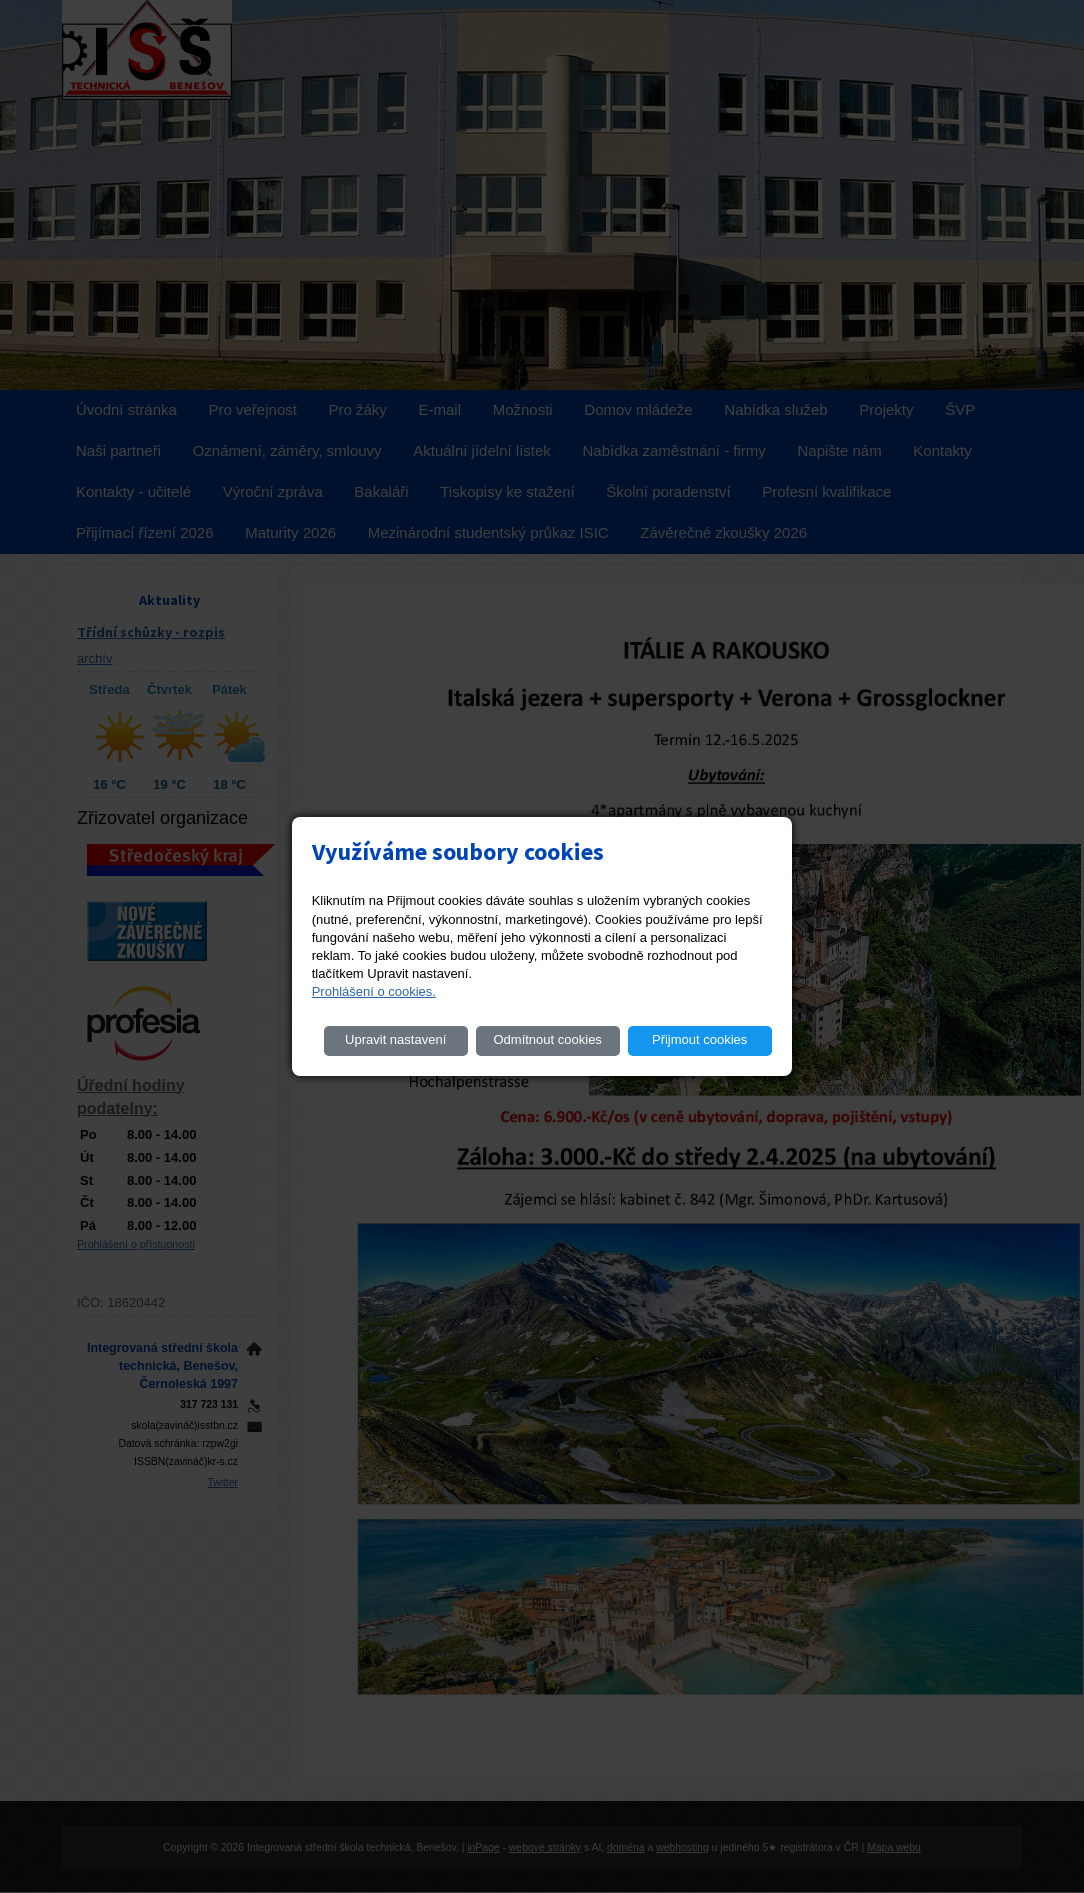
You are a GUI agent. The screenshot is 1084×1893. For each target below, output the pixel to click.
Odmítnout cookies (547, 1039)
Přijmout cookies (699, 1039)
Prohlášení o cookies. (374, 991)
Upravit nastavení (395, 1039)
